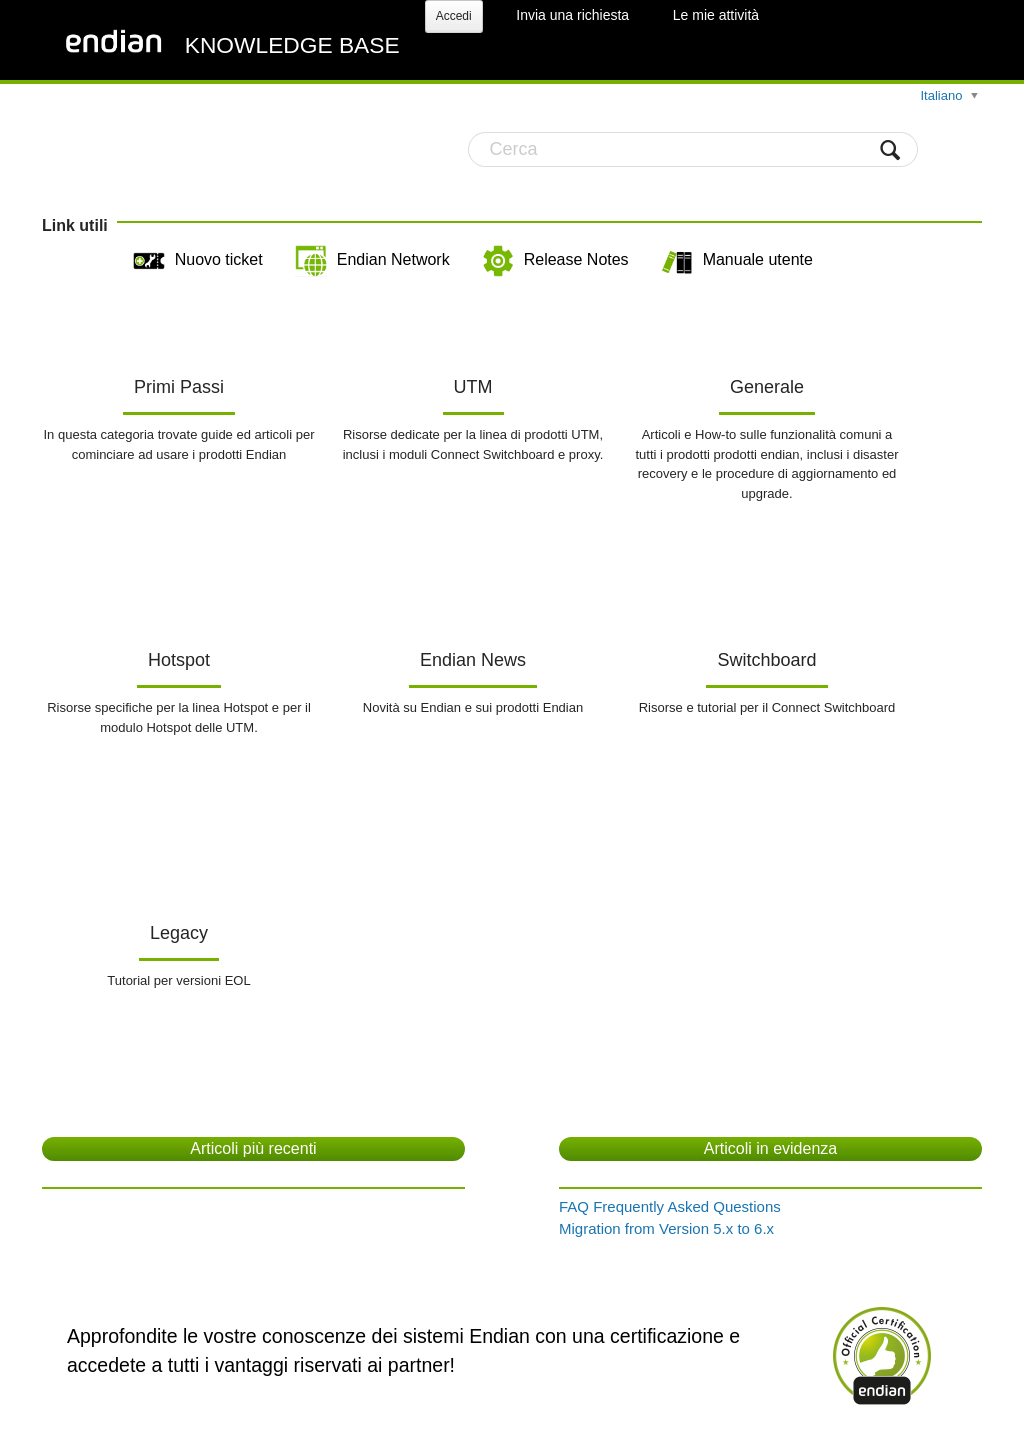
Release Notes (555, 261)
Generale (767, 387)
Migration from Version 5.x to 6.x (666, 1228)
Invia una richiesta (572, 15)
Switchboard (766, 660)
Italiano (943, 95)
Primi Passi (179, 387)
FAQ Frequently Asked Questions (670, 1206)
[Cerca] (693, 149)
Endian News (473, 660)
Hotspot (179, 660)
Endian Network (372, 261)
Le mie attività (716, 15)
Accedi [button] (454, 16)
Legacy (179, 933)
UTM (473, 387)
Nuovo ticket (198, 261)
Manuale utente (737, 261)
